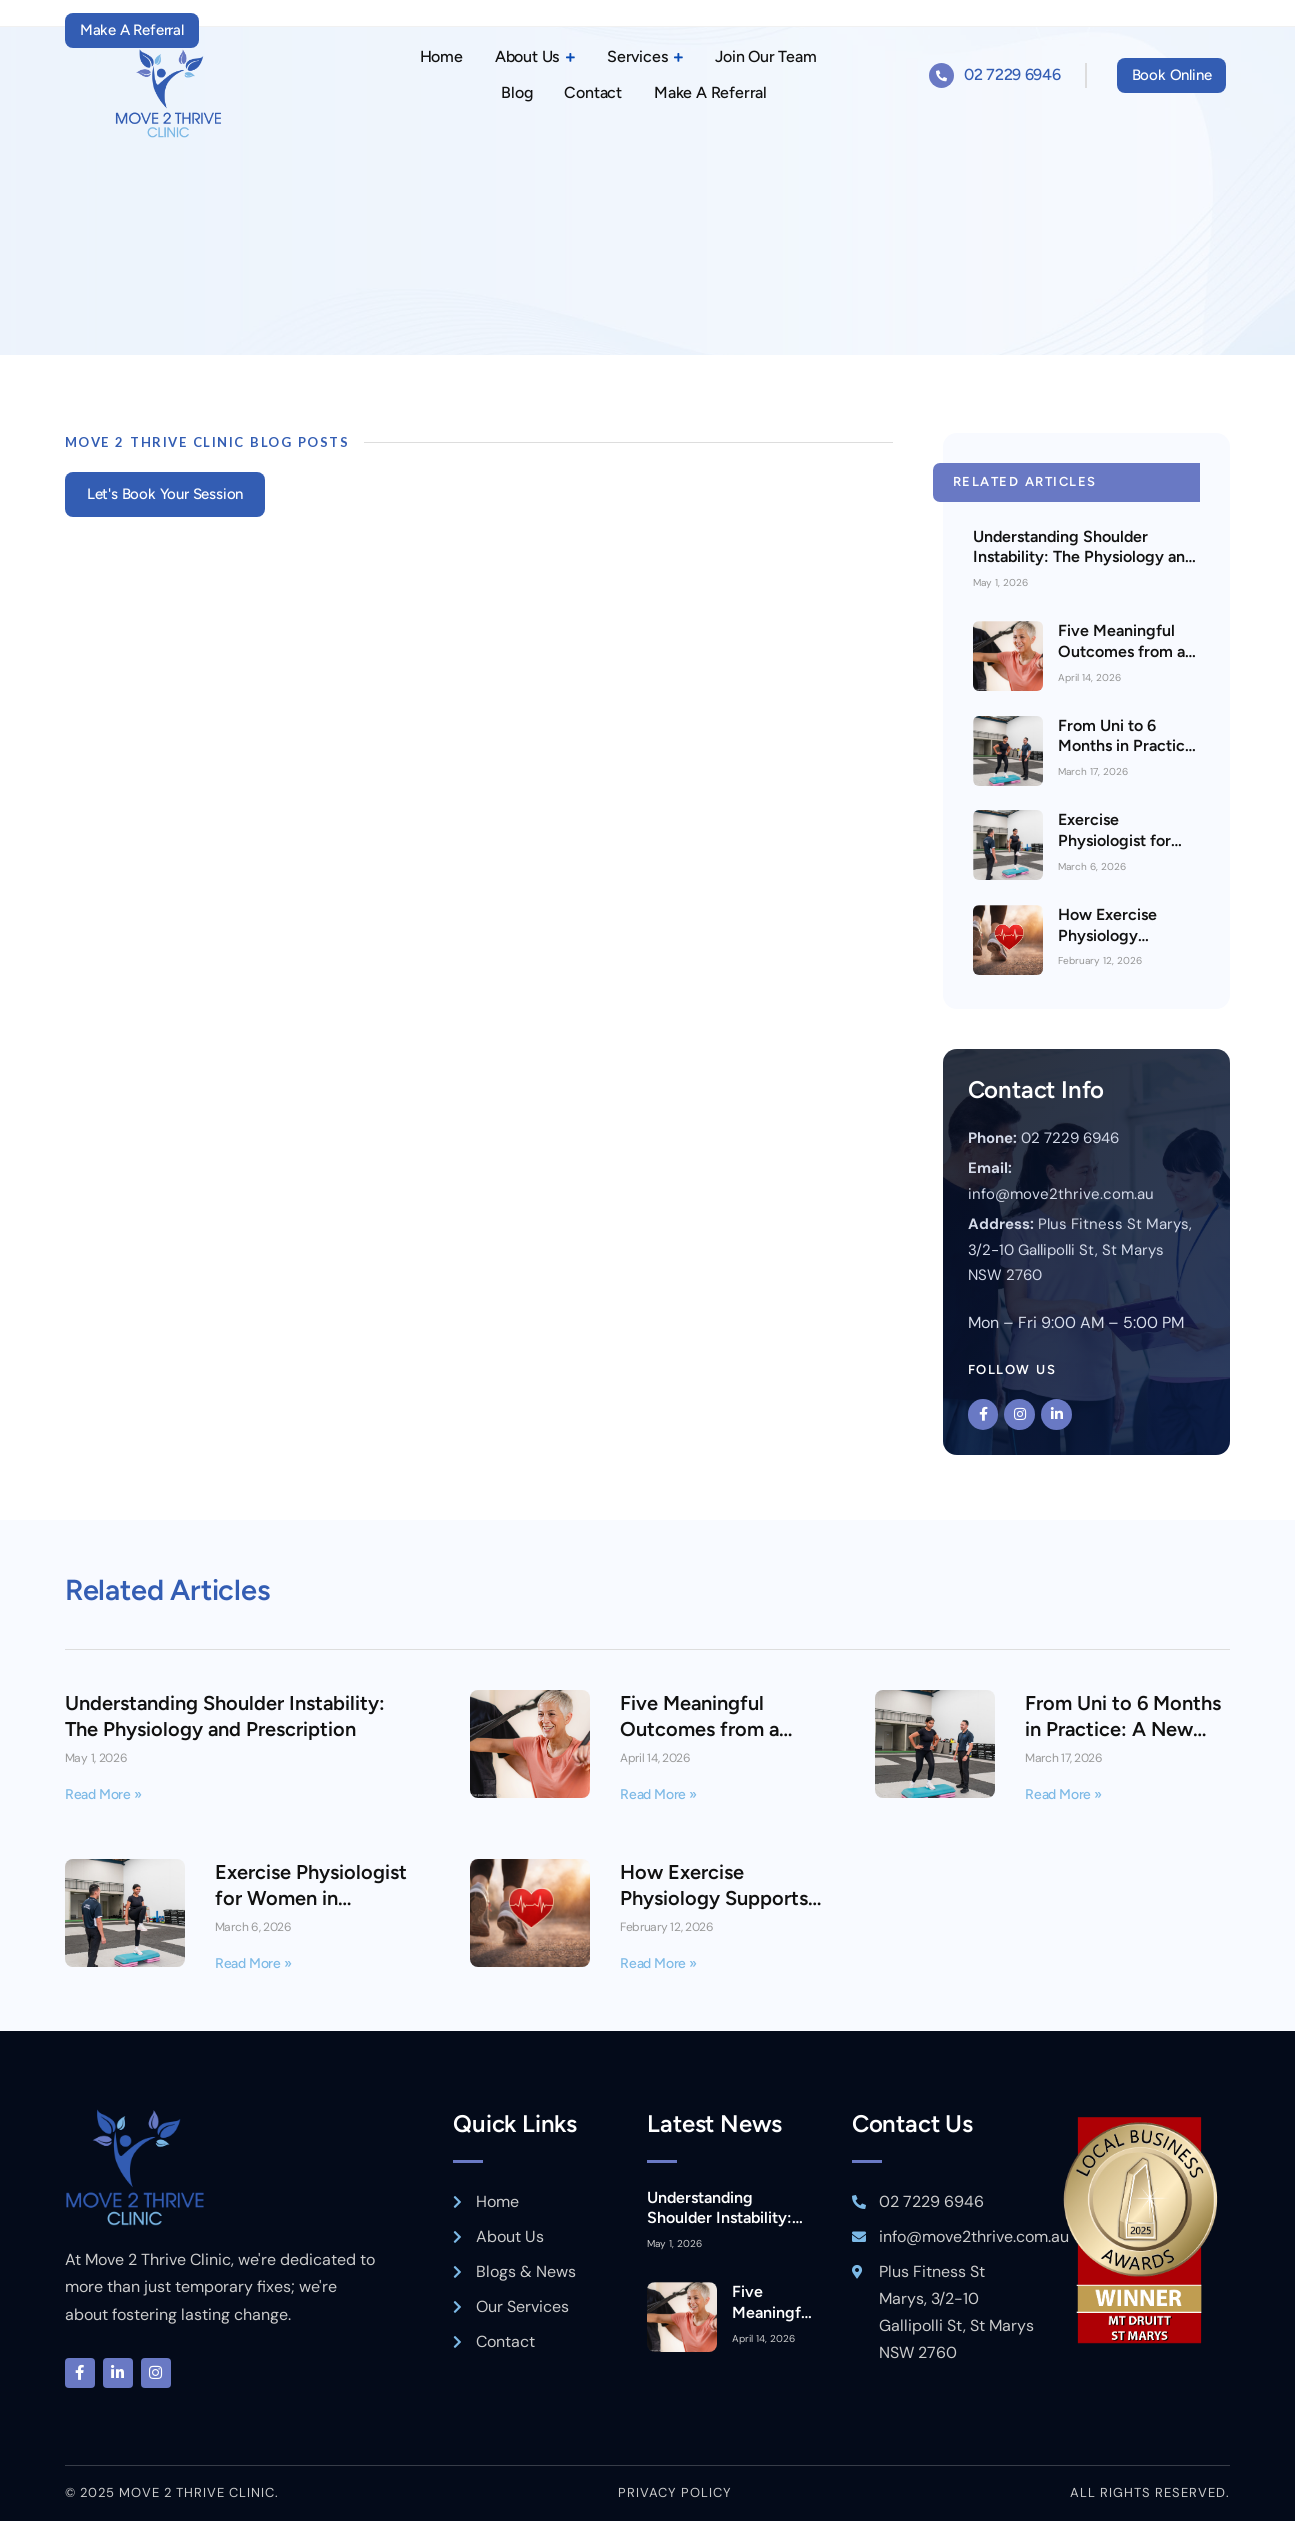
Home (441, 56)
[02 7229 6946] (941, 75)
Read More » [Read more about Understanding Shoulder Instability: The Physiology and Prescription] (103, 1794)
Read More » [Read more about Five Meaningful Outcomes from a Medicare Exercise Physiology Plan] (658, 1794)
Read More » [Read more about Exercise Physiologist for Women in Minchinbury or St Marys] (253, 1963)
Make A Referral (710, 92)
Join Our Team (765, 56)
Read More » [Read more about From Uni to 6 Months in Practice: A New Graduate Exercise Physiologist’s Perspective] (1063, 1794)
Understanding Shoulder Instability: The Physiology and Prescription (1083, 557)
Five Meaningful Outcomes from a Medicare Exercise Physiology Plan (1124, 661)
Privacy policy (675, 2492)
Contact (593, 92)
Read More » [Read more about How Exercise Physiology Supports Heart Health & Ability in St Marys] (658, 1963)
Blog (516, 92)
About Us (535, 57)
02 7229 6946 (1012, 74)
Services (645, 57)
